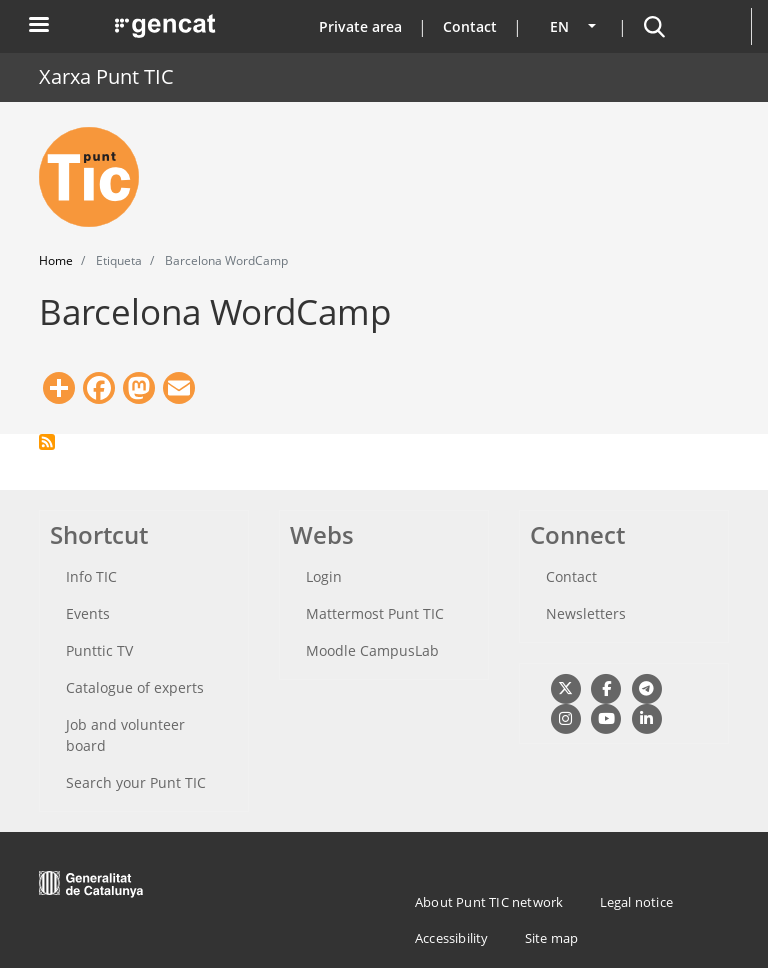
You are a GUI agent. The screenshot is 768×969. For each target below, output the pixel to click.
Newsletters (586, 613)
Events (88, 613)
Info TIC (91, 576)
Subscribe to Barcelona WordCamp (47, 442)
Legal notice (636, 902)
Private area (360, 26)
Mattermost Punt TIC (375, 613)
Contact (470, 26)
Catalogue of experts (135, 687)
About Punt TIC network (489, 902)
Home (56, 260)
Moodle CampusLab (372, 650)
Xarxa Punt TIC (106, 76)
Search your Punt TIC (136, 782)
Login (324, 576)
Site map (552, 938)
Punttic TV (99, 650)
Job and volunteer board (125, 735)
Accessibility (452, 938)
